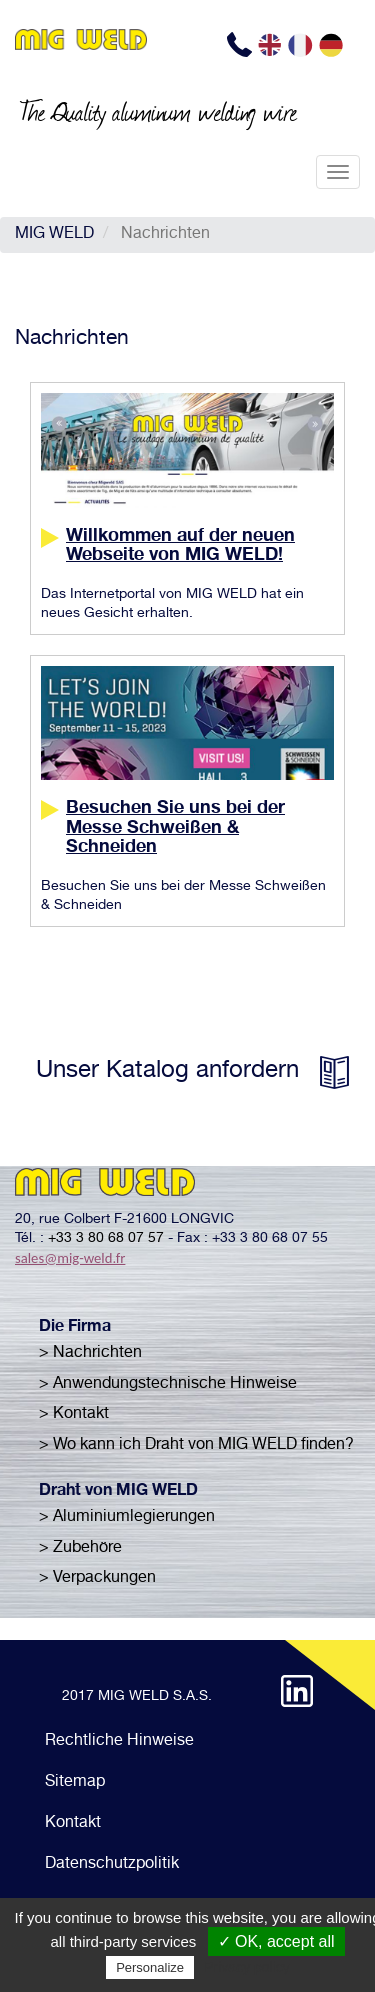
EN (272, 45)
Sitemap (75, 1783)
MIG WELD (54, 235)
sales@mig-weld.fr (70, 1258)
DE (333, 45)
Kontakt (73, 1824)
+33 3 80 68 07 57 (106, 1239)
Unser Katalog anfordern (167, 1072)
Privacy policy (247, 1967)
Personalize (150, 1967)
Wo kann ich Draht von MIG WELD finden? (203, 1446)
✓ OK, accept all (276, 1941)
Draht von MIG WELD (118, 1492)
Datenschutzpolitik (112, 1865)
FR (302, 45)
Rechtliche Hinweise (119, 1742)
